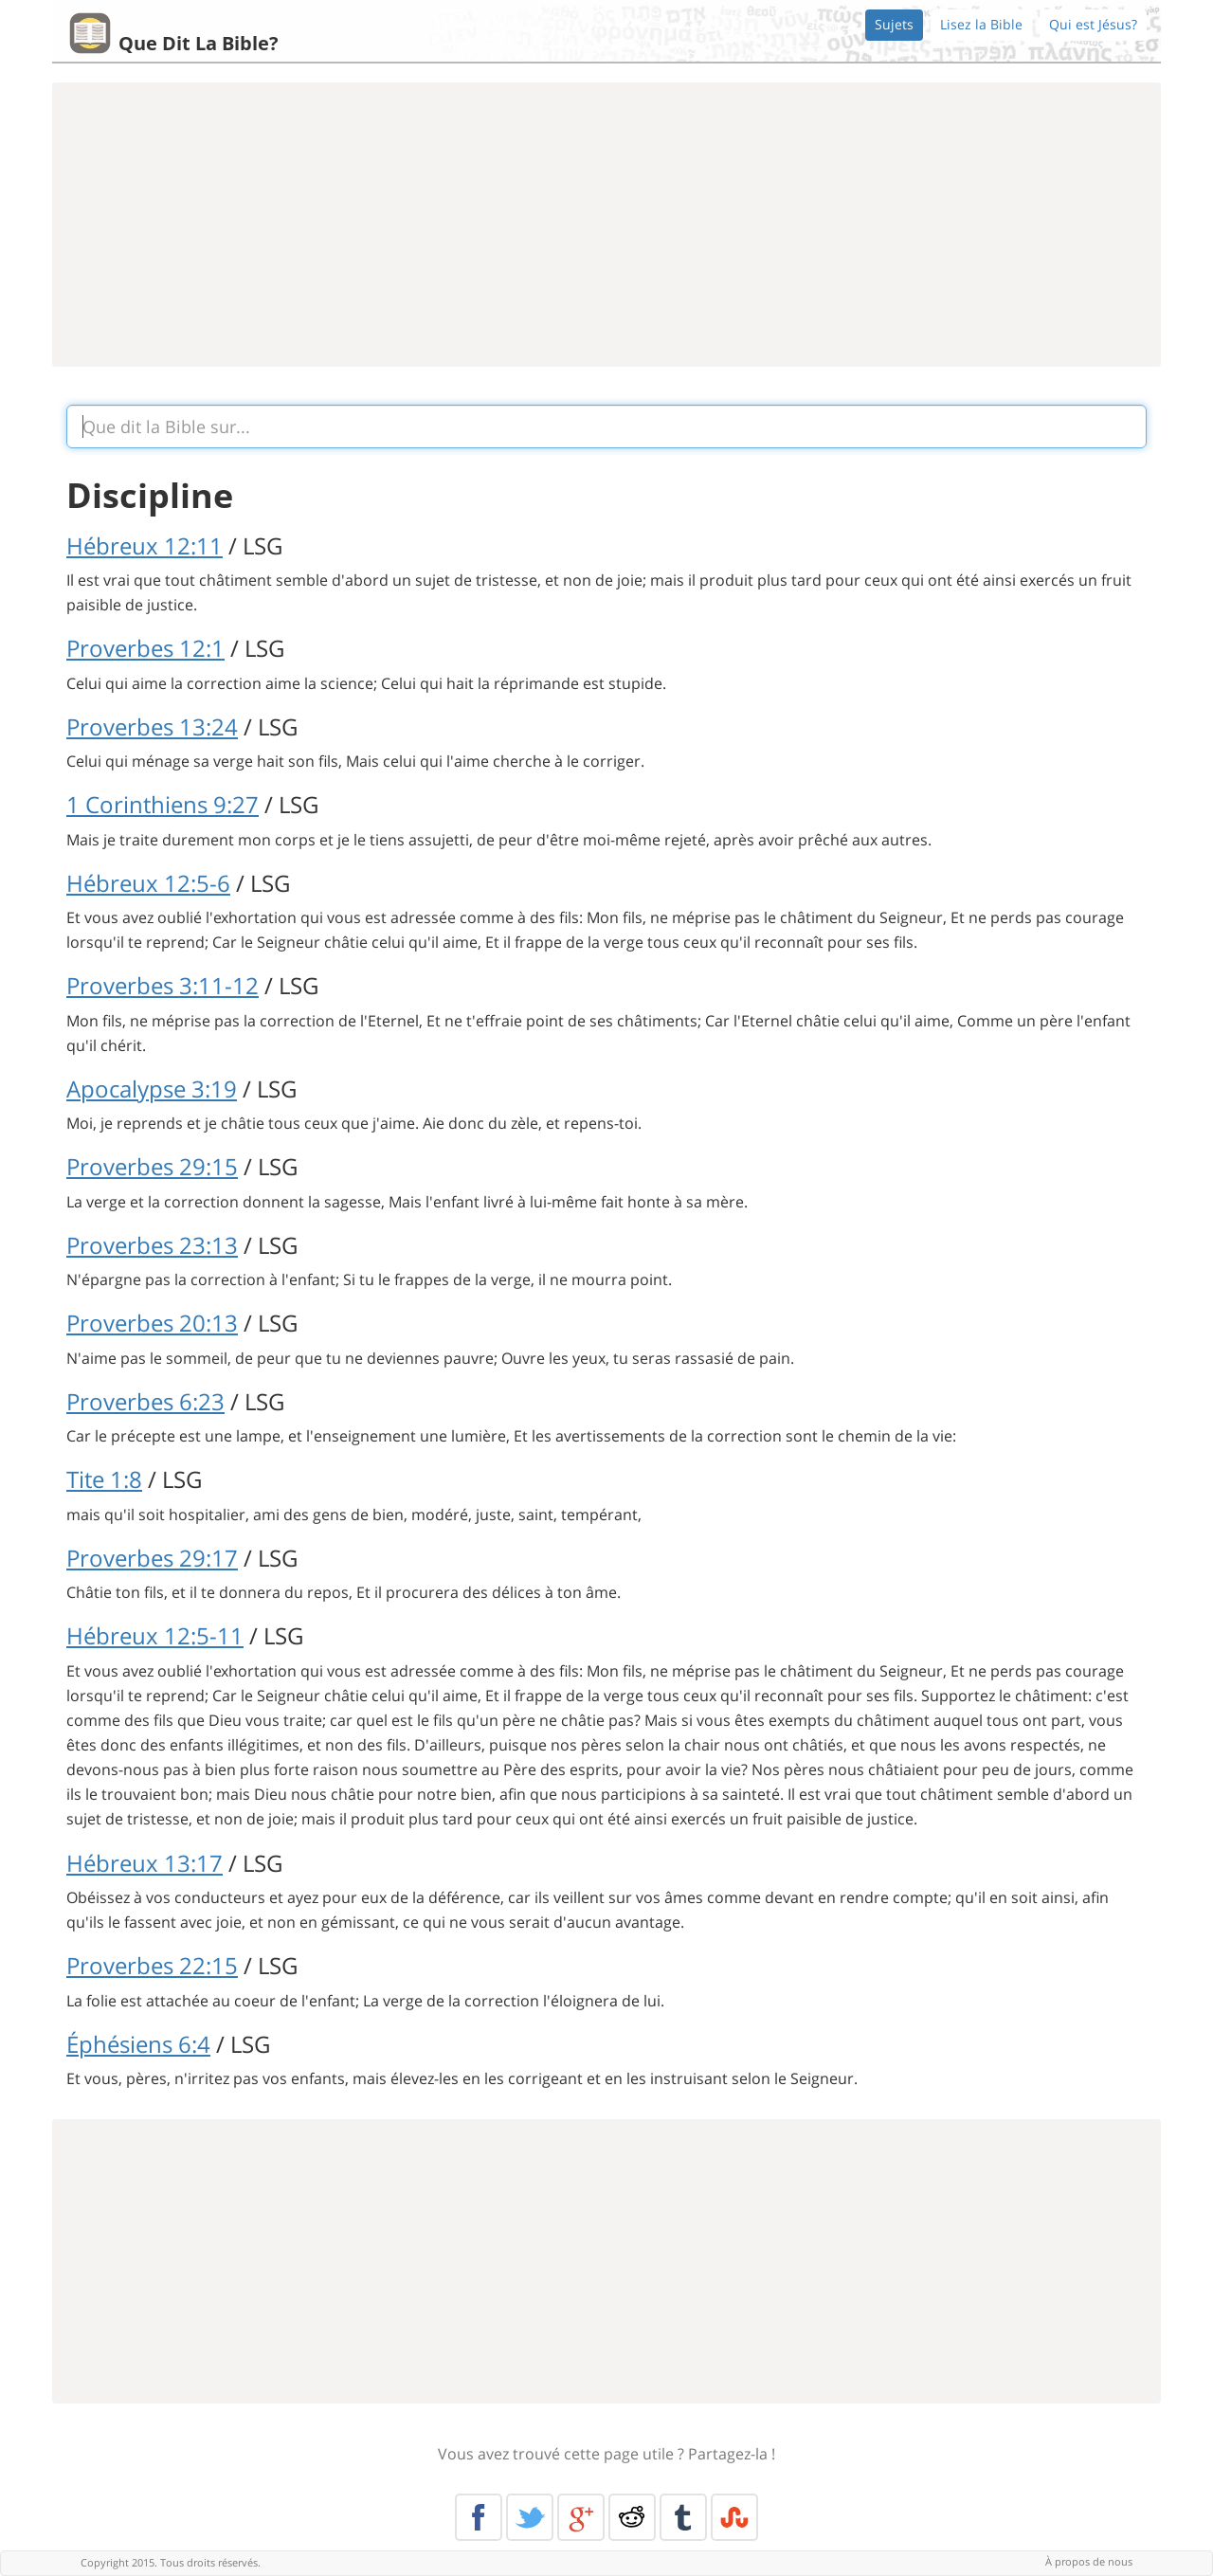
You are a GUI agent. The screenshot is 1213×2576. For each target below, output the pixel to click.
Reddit (632, 2517)
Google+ (581, 2517)
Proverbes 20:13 (152, 1322)
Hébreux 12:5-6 (148, 882)
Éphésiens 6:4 (138, 2043)
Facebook (478, 2517)
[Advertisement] (606, 224)
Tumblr (683, 2517)
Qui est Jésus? (1093, 24)
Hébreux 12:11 (144, 545)
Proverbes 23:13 (152, 1245)
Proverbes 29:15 (152, 1166)
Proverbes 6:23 (145, 1401)
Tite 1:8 (104, 1479)
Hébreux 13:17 (144, 1862)
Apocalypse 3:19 (151, 1088)
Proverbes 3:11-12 (162, 985)
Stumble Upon (734, 2517)
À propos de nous (1088, 2561)
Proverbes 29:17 (152, 1557)
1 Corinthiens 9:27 (162, 804)
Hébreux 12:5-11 (155, 1635)
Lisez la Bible (981, 24)
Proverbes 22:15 (152, 1965)
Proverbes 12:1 (145, 647)
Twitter (529, 2517)
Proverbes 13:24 (152, 726)
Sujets (894, 24)
